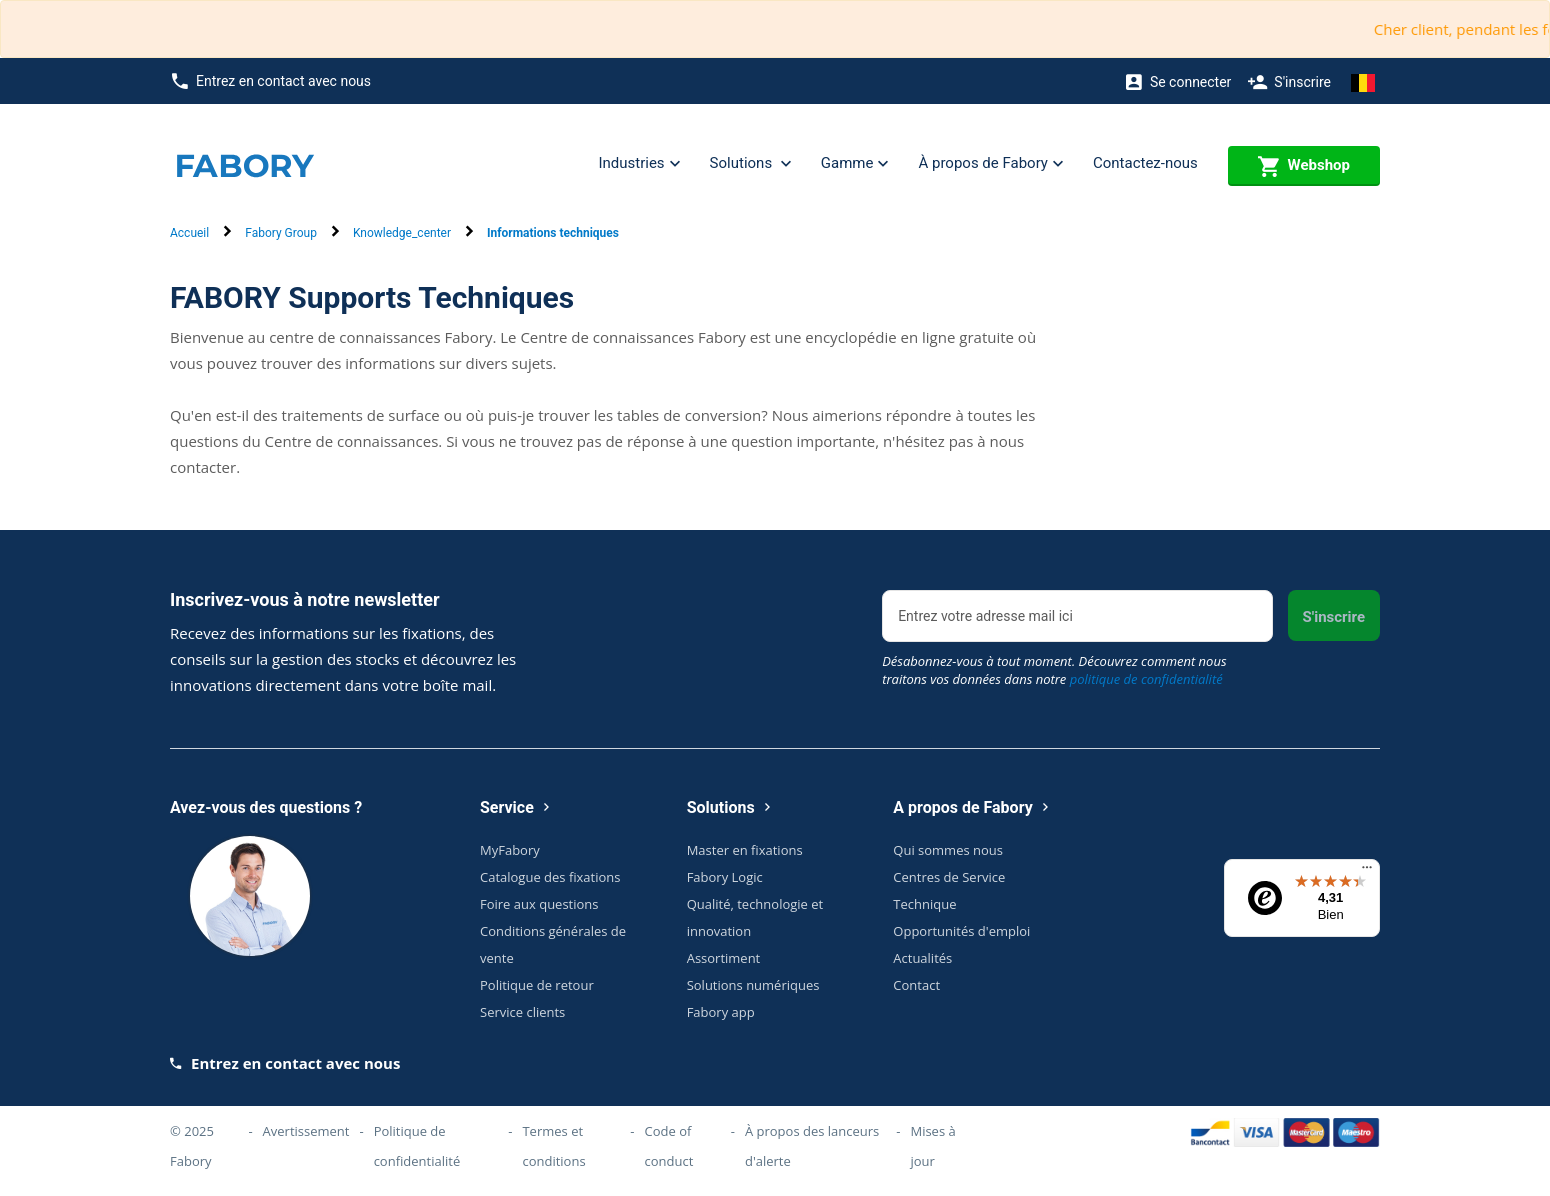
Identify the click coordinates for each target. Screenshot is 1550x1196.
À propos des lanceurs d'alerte (812, 1146)
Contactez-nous (1145, 163)
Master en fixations (745, 850)
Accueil (189, 233)
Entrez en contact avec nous (271, 81)
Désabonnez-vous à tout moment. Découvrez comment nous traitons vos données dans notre (1054, 670)
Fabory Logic (725, 877)
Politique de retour (537, 985)
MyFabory (510, 850)
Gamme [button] (855, 164)
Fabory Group (281, 233)
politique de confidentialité (1146, 679)
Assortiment (724, 958)
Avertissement (306, 1131)
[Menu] (1367, 872)
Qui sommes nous (948, 850)
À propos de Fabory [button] (990, 164)
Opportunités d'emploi (961, 931)
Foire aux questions (539, 904)
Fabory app (721, 1012)
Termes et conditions (553, 1146)
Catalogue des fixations (550, 877)
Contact (916, 985)
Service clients (522, 1012)
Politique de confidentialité (417, 1146)
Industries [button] (638, 164)
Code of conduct (669, 1146)
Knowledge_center (402, 233)
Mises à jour (932, 1146)
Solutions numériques (753, 985)
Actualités (922, 958)
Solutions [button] (750, 164)
